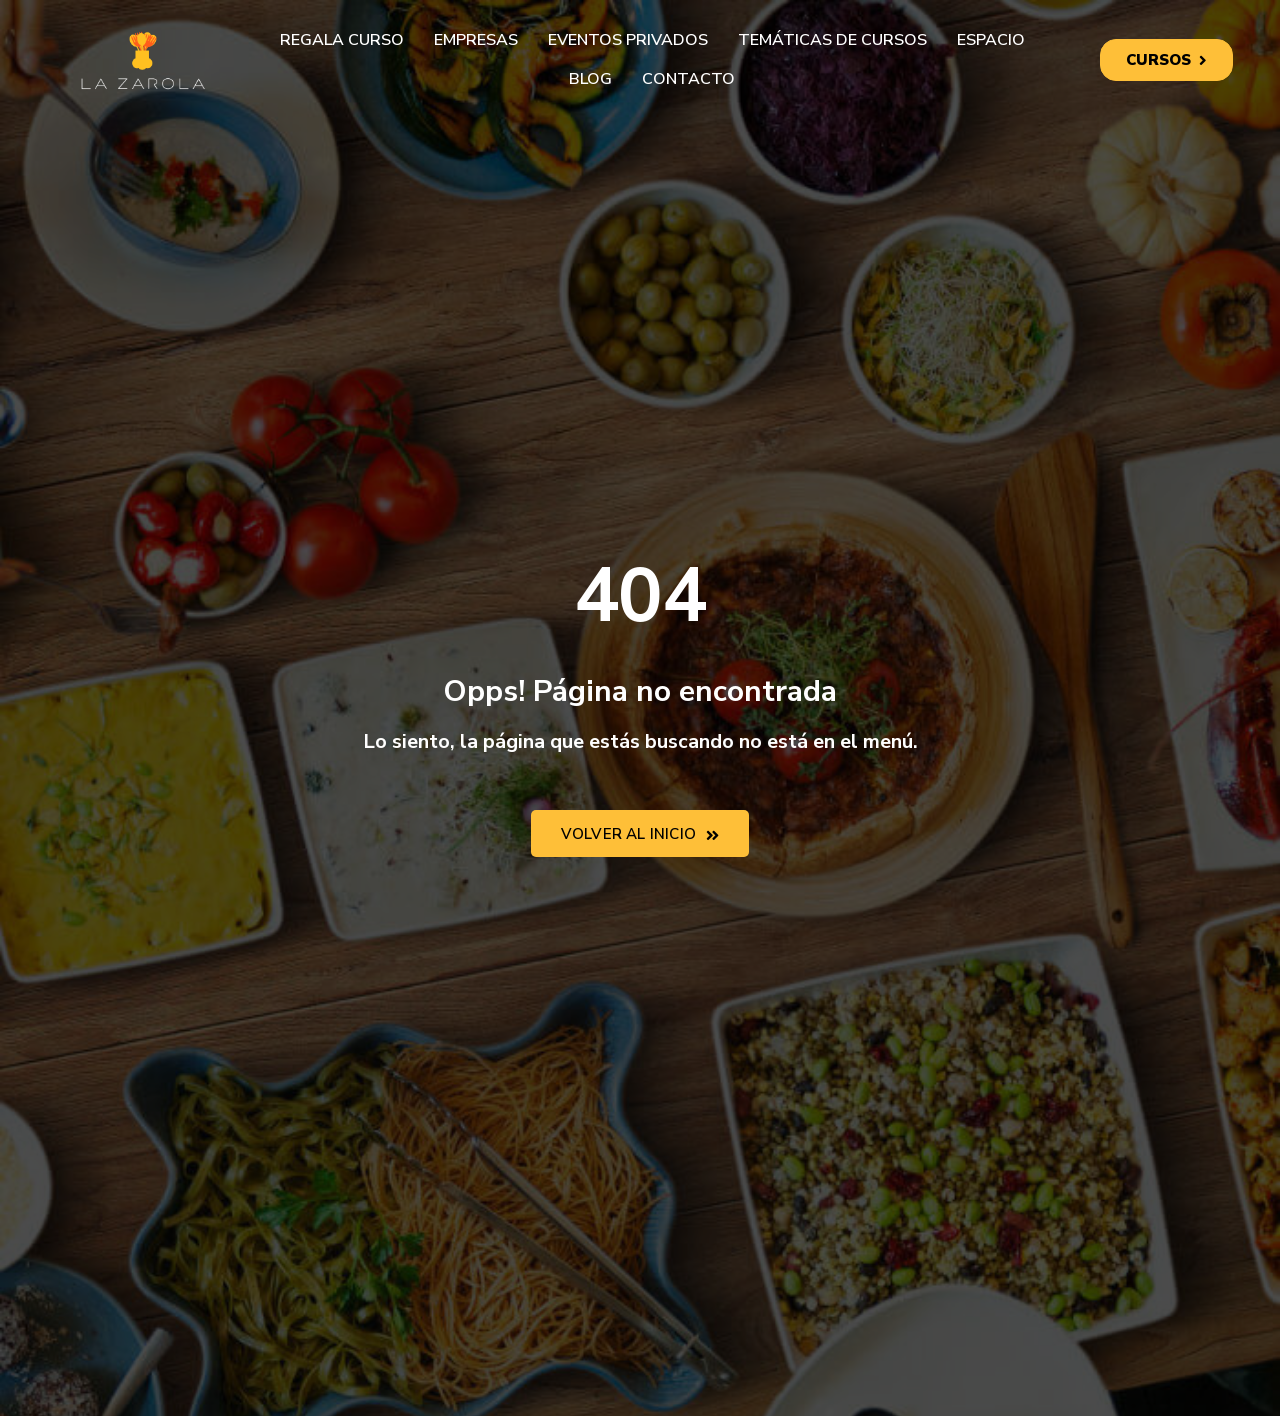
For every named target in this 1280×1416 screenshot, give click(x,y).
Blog (590, 79)
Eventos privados (628, 40)
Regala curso (342, 40)
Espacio (991, 40)
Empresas (476, 40)
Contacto (688, 79)
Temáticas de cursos (832, 40)
